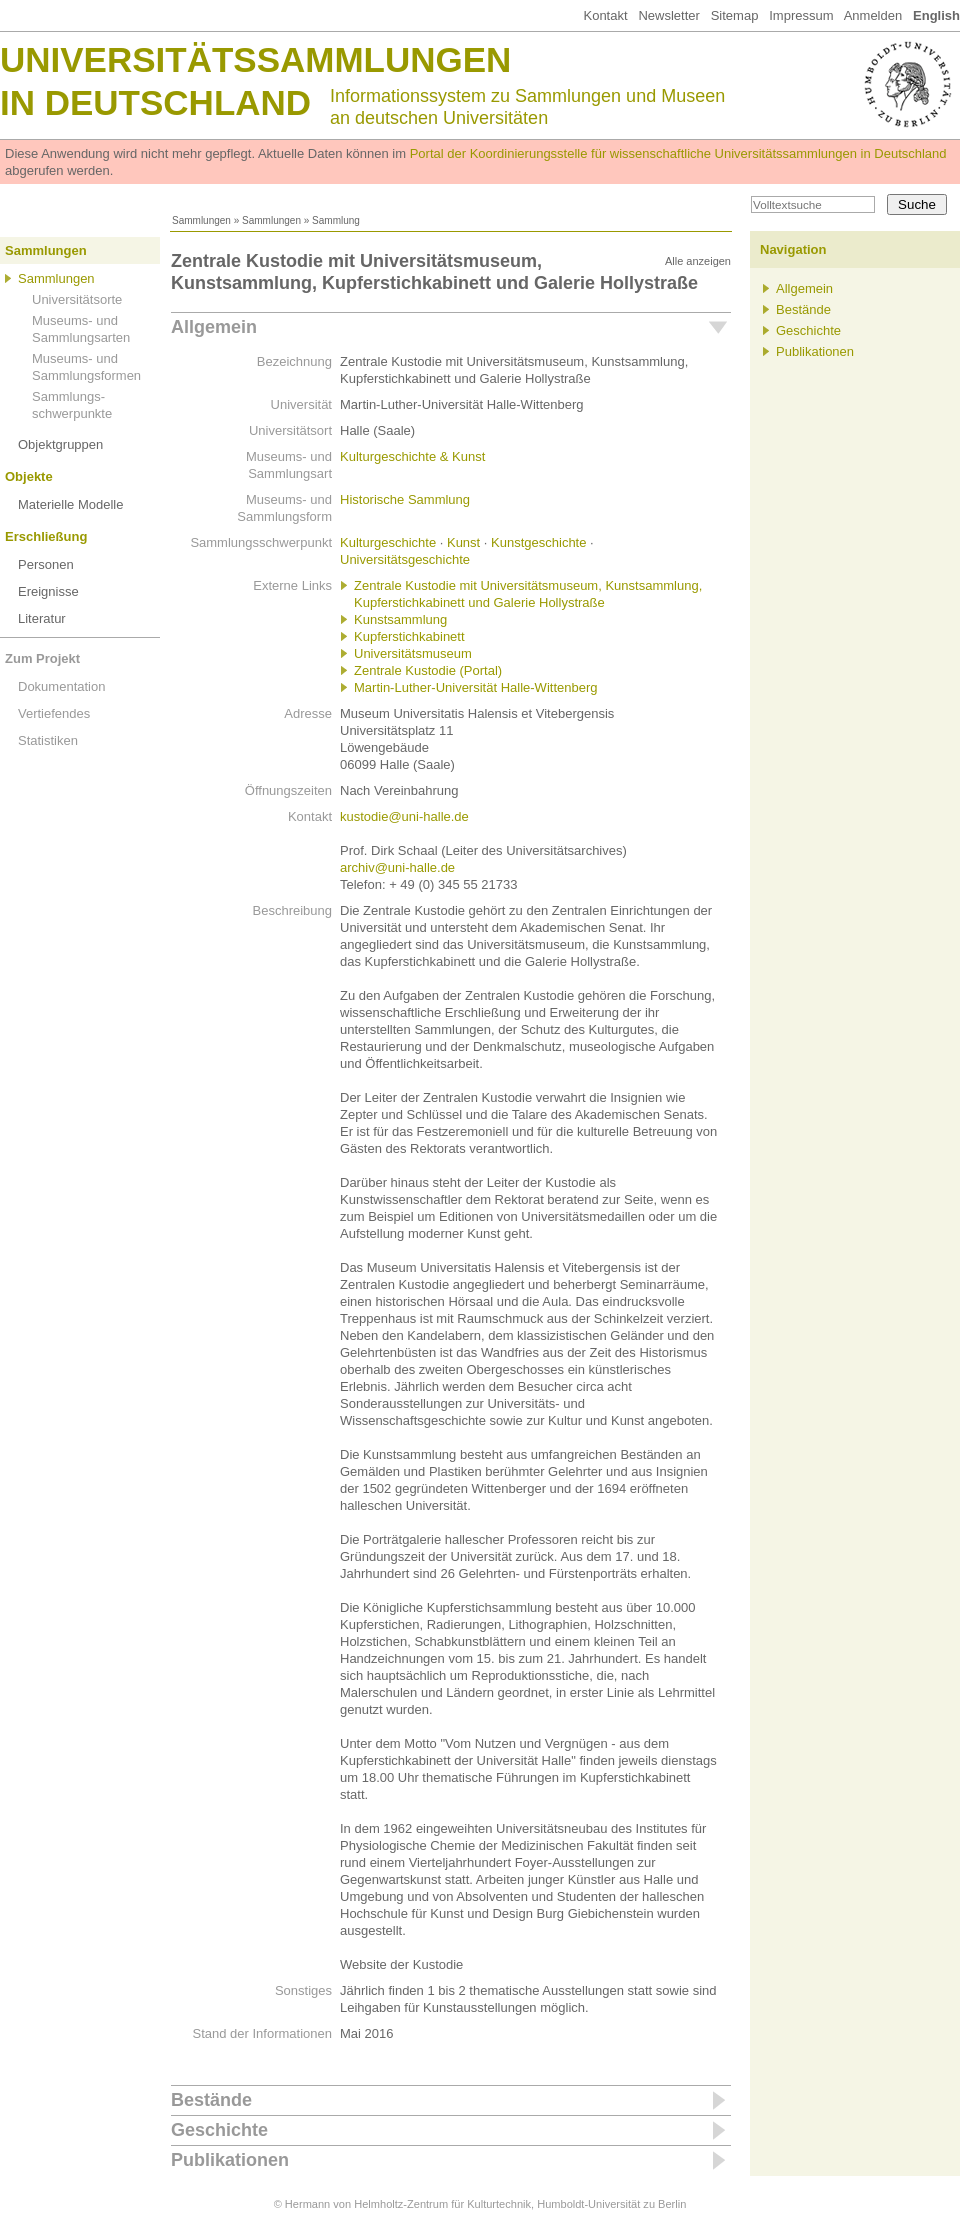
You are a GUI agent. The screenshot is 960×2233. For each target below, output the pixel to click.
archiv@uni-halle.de (397, 867)
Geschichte (219, 2130)
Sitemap (735, 15)
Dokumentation (61, 686)
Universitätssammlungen (255, 59)
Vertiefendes (54, 713)
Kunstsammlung (400, 619)
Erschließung (46, 536)
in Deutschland (155, 102)
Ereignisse (48, 591)
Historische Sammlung (405, 499)
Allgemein (214, 327)
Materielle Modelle (71, 504)
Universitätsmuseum (413, 653)
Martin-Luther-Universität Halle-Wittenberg (475, 687)
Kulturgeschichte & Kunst (412, 456)
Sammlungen (201, 220)
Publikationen (230, 2160)
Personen (46, 564)
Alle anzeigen (698, 261)
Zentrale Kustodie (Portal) (428, 670)
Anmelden (873, 15)
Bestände (211, 2100)
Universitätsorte (77, 299)
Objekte (29, 476)
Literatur (42, 618)
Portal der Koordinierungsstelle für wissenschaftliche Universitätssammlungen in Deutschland (678, 153)
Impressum (801, 15)
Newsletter (668, 15)
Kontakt (605, 15)
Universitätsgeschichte (405, 559)
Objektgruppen (60, 444)
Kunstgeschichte (538, 542)
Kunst (463, 542)
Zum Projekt (42, 658)
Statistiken (48, 740)
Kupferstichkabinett (409, 636)
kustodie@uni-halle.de (404, 816)
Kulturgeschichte (388, 542)
